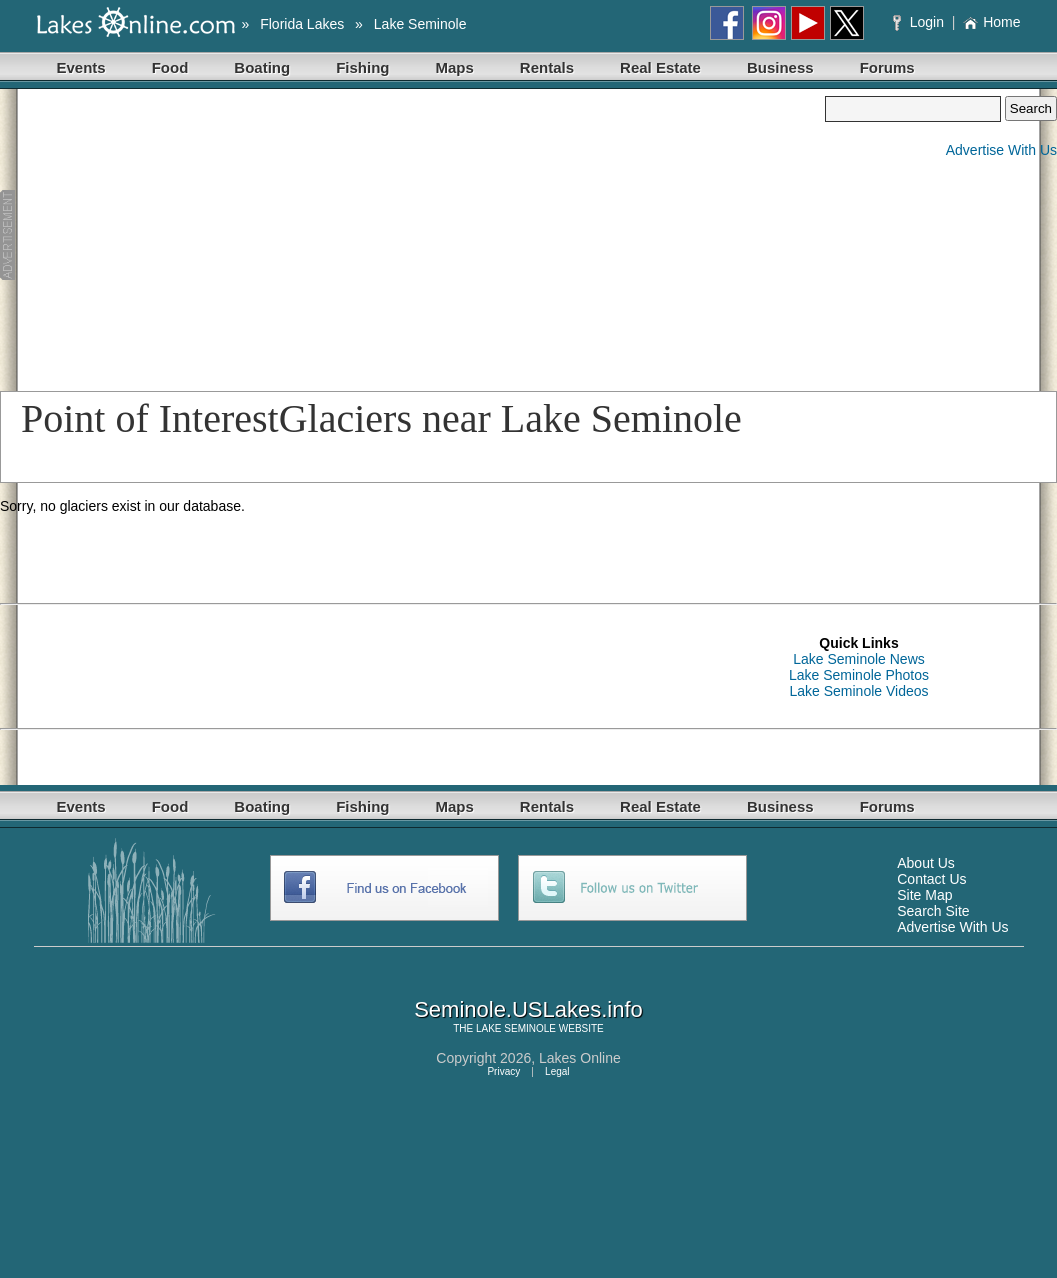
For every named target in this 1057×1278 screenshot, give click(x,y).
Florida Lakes (302, 24)
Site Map (924, 895)
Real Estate (660, 67)
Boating (262, 67)
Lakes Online (580, 1058)
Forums (887, 67)
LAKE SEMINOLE (516, 1028)
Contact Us (931, 879)
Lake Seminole (420, 24)
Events (81, 67)
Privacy (503, 1071)
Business (780, 67)
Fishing (362, 67)
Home (991, 22)
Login (920, 22)
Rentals (547, 67)
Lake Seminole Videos (858, 691)
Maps (455, 67)
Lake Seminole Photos (859, 675)
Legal (557, 1071)
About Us (926, 863)
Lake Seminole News (859, 659)
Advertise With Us (1001, 150)
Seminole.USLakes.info (528, 1009)
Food (170, 67)
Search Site (933, 911)
